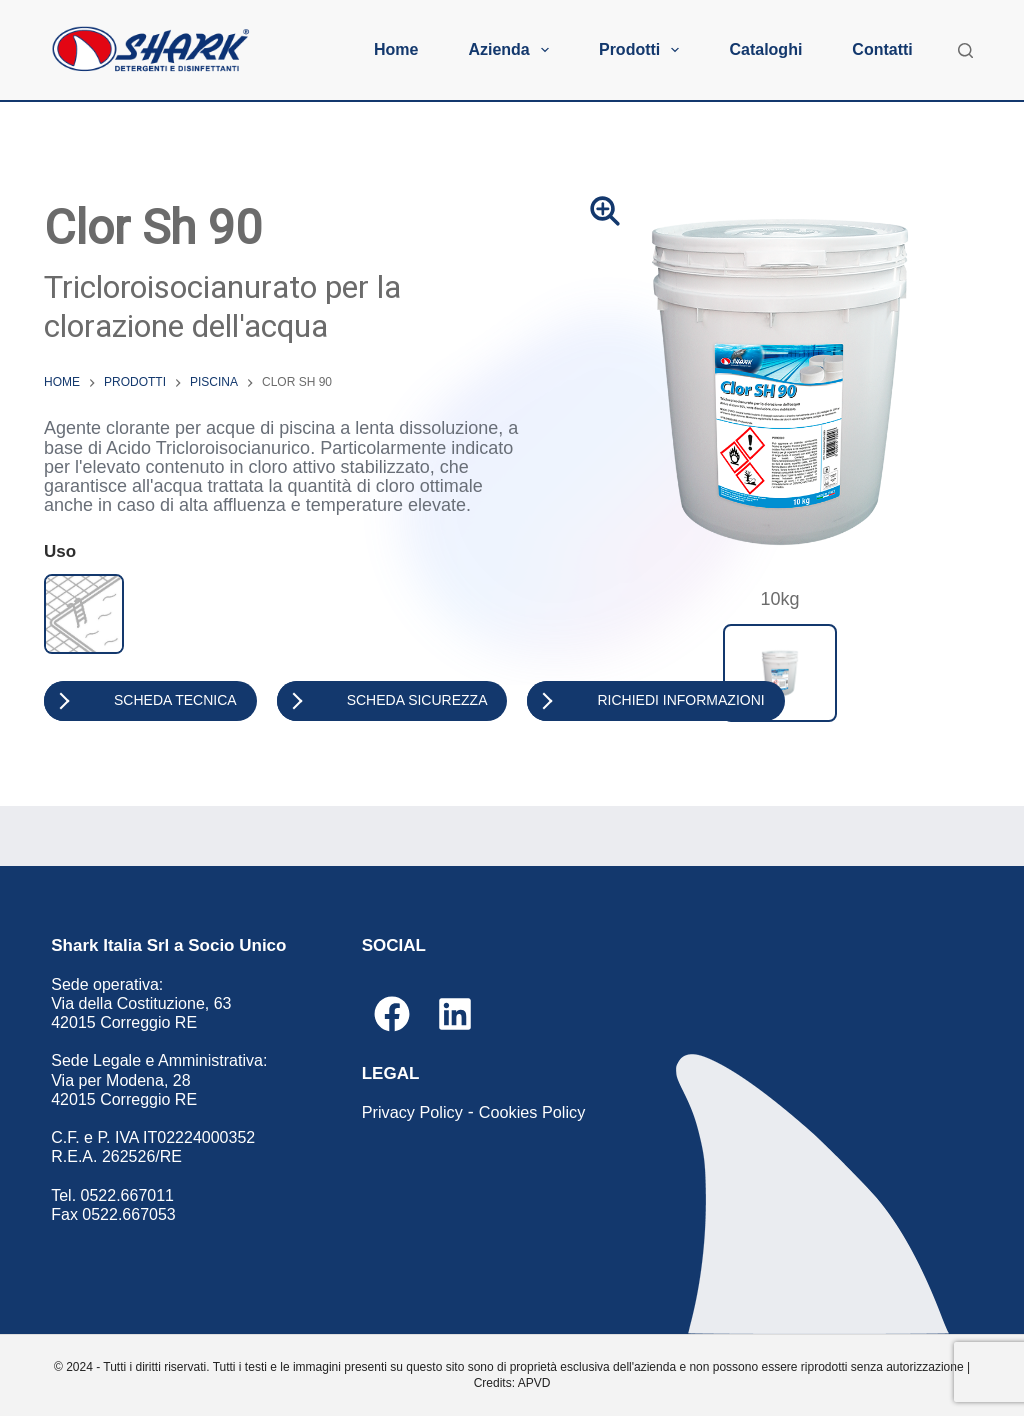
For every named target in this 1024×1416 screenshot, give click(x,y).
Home (396, 49)
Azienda (512, 50)
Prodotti (643, 50)
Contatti (882, 49)
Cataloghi (765, 49)
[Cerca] (965, 50)
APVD (534, 1383)
